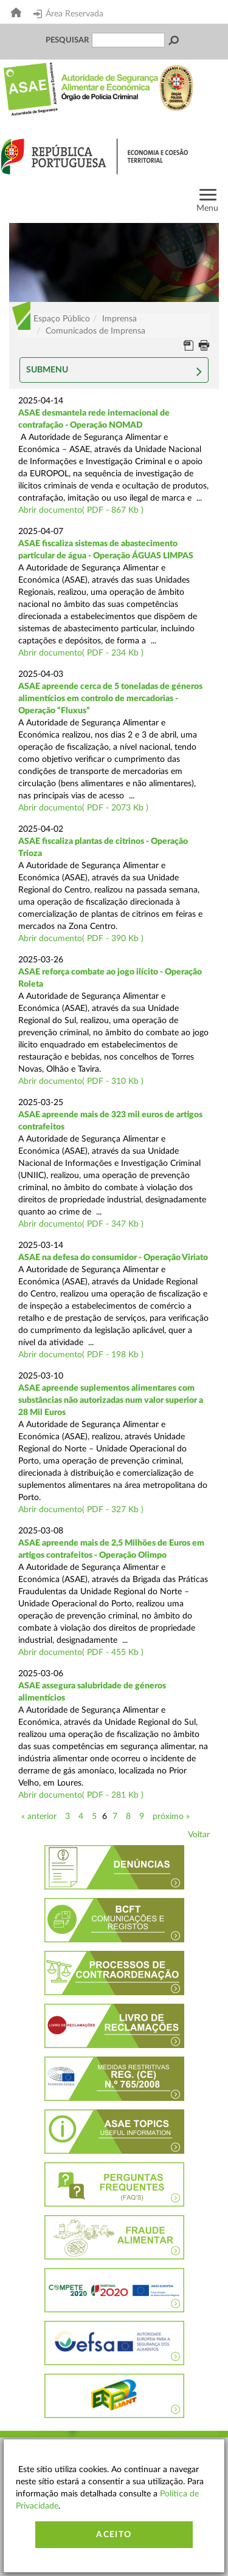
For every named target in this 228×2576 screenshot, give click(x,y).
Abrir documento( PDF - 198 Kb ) (80, 1355)
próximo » (171, 1816)
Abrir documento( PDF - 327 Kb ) (80, 1510)
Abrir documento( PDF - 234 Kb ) (80, 653)
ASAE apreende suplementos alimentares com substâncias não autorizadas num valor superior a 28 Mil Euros (110, 1400)
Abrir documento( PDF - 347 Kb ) (80, 1224)
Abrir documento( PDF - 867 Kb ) (80, 510)
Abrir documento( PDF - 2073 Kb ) (83, 808)
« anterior (39, 1816)
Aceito (113, 2534)
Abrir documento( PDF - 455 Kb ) (80, 1652)
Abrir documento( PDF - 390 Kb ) (80, 938)
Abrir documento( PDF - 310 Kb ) (80, 1081)
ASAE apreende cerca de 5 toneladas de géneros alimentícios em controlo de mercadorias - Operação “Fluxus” (110, 698)
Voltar (199, 1835)
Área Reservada (68, 14)
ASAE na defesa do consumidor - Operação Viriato (113, 1257)
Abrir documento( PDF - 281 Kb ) (80, 1795)
